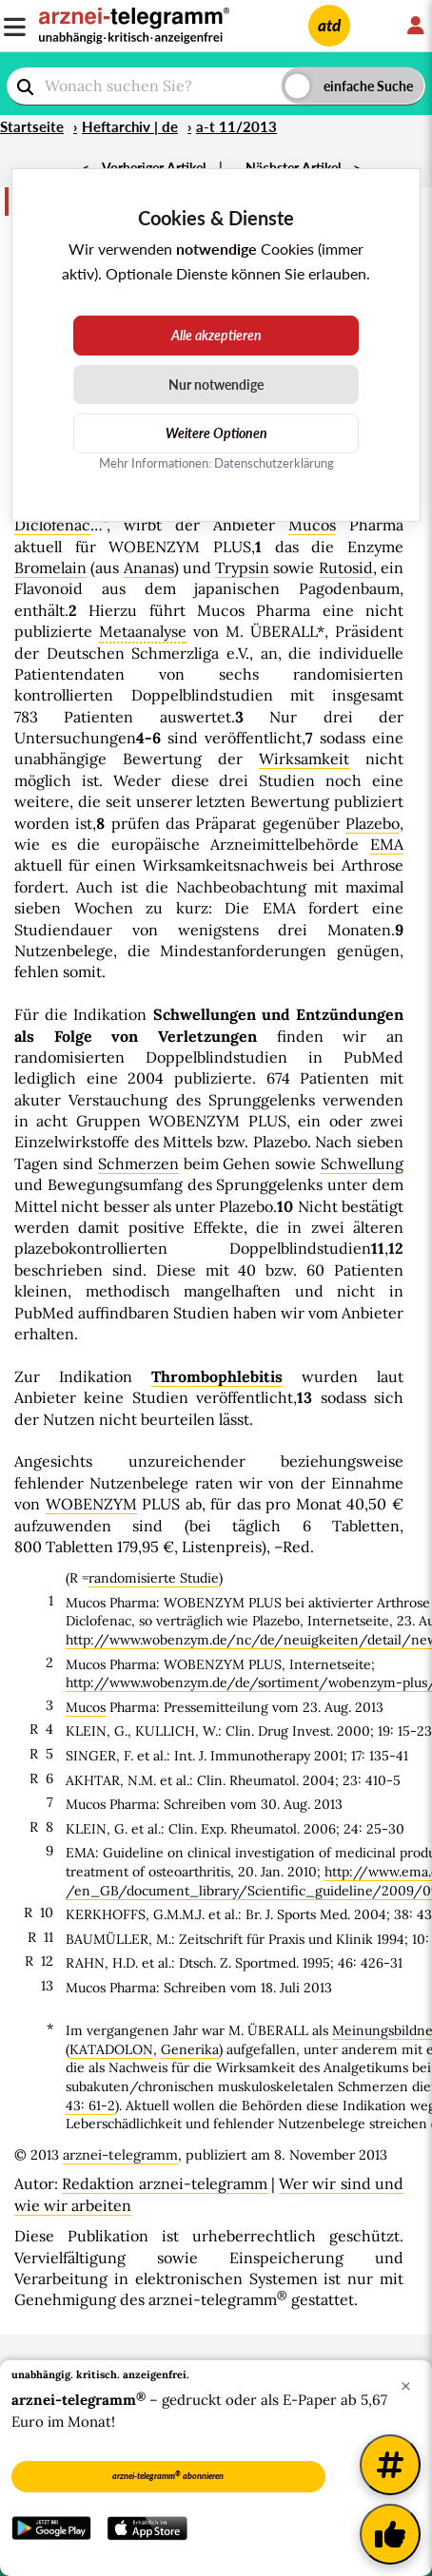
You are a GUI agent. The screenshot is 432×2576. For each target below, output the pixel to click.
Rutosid (346, 567)
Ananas (149, 567)
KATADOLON (111, 2049)
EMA (386, 844)
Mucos (312, 524)
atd (329, 25)
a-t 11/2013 (236, 126)
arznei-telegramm (120, 2154)
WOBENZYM (91, 1503)
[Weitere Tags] (390, 2464)
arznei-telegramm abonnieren (168, 2475)
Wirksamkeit (304, 758)
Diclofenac (52, 524)
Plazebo (372, 823)
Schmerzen (138, 1163)
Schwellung (362, 1163)
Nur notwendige (216, 384)
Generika (190, 2049)
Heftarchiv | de (130, 126)
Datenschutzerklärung (274, 463)
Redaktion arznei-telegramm (164, 2183)
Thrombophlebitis (217, 1376)
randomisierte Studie (153, 1577)
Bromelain (50, 567)
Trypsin (242, 567)
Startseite (32, 126)
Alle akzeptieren (216, 335)
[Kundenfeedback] (390, 2534)
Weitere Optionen (216, 433)
